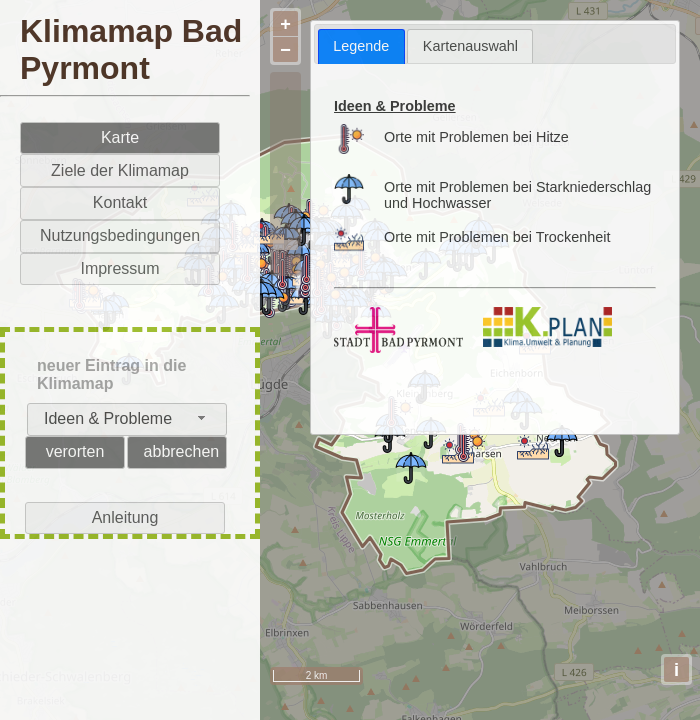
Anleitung (125, 517)
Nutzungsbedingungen (120, 235)
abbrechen (182, 451)
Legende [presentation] (361, 46)
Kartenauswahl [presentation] (470, 46)
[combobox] (127, 419)
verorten (75, 451)
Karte (120, 137)
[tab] (361, 46)
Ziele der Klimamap (120, 170)
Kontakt (120, 202)
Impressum (119, 268)
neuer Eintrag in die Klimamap (111, 374)
